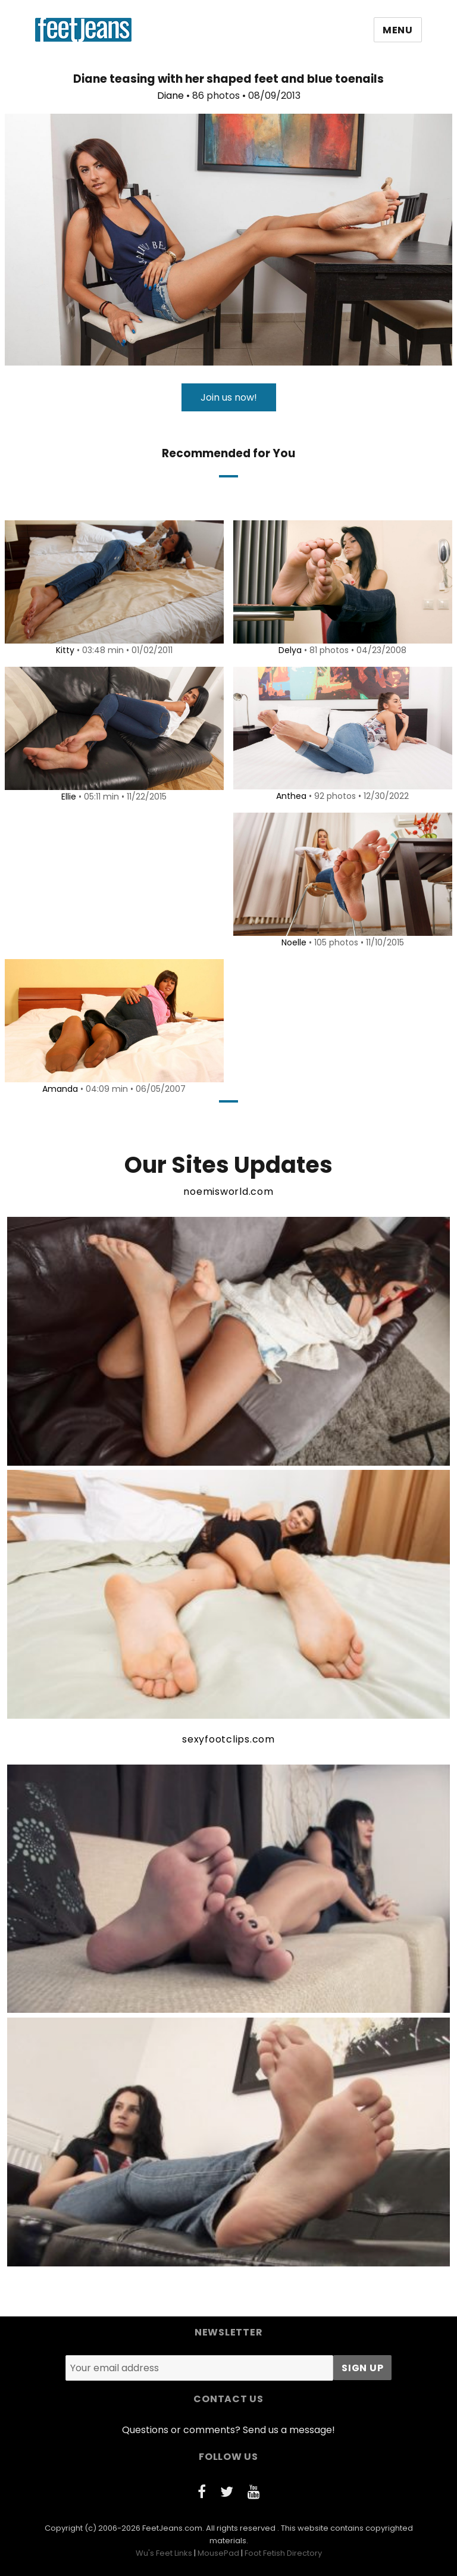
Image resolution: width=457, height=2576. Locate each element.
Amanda (58, 1089)
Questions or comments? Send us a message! (228, 2430)
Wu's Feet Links (164, 2553)
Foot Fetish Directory (283, 2553)
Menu (398, 30)
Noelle (292, 942)
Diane (170, 95)
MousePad (218, 2553)
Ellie (67, 797)
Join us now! (229, 397)
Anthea (289, 796)
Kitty (63, 650)
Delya (288, 650)
